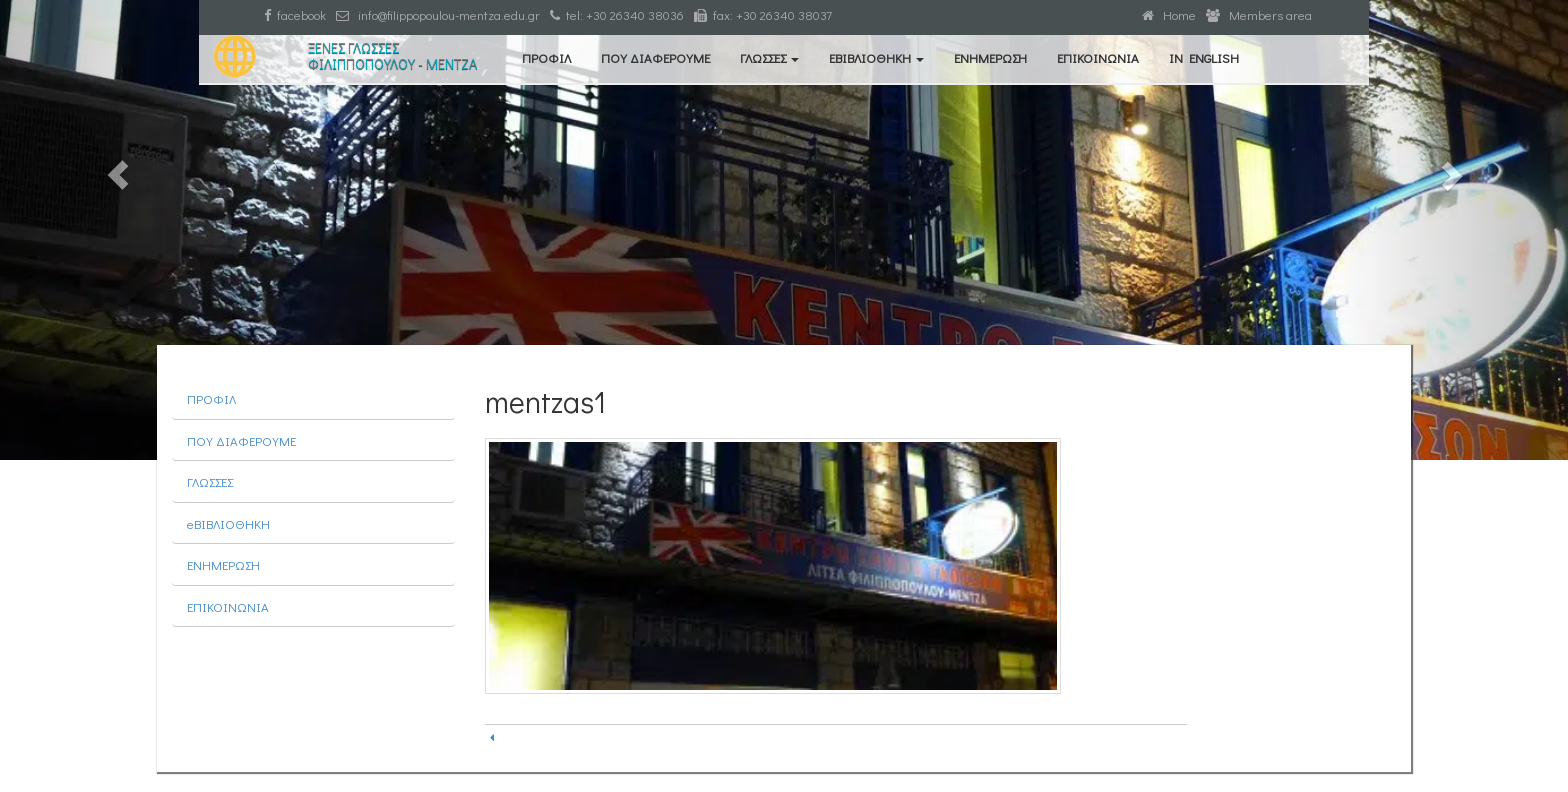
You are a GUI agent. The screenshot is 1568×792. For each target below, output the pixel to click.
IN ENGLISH (1204, 57)
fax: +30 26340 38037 (763, 14)
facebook (295, 14)
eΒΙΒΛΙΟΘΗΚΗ (876, 57)
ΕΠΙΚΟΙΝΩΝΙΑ (1098, 57)
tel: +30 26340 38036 (617, 14)
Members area (1259, 14)
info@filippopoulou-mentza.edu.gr (438, 14)
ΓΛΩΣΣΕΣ (769, 57)
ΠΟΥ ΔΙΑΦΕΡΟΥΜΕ (655, 57)
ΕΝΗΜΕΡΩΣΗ (990, 57)
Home (1169, 14)
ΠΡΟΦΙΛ (546, 57)
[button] (117, 230)
